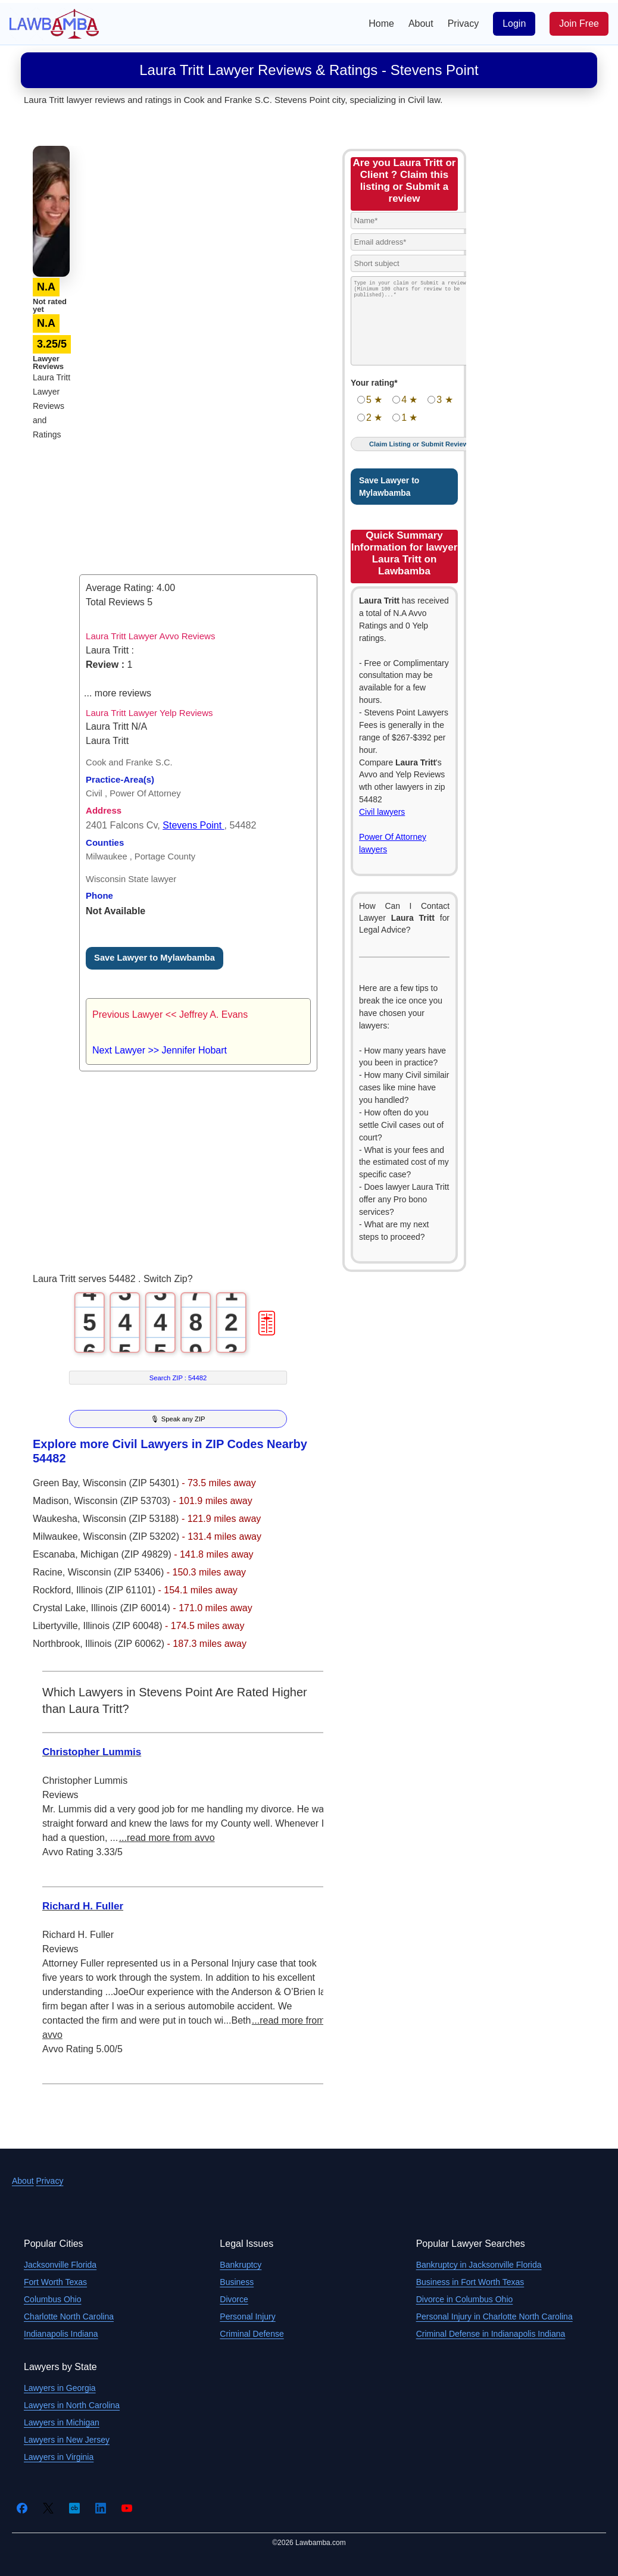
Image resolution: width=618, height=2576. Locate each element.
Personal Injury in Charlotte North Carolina (494, 2316)
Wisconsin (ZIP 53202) (132, 1536)
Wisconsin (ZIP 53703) (123, 1501)
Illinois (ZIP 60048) (124, 1626)
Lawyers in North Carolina (72, 2405)
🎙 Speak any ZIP (178, 1419)
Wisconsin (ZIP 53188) (132, 1519)
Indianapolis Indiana (61, 2334)
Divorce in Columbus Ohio (464, 2299)
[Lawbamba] (54, 23)
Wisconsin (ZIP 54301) (132, 1483)
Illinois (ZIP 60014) (132, 1608)
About (420, 23)
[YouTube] (127, 2508)
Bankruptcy (240, 2264)
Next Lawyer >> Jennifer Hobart (159, 1050)
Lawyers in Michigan (61, 2422)
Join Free (579, 23)
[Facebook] (22, 2508)
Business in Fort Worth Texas (470, 2282)
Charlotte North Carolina (69, 2316)
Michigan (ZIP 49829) (127, 1554)
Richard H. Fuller (82, 1906)
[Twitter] (48, 2508)
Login (514, 23)
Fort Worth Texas (55, 2282)
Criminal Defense (251, 2334)
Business (237, 2282)
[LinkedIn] (100, 2508)
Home (381, 23)
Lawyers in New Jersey (67, 2439)
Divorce (234, 2299)
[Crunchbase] (74, 2508)
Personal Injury (247, 2316)
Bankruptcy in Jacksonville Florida (479, 2264)
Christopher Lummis (91, 1752)
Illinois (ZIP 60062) (126, 1644)
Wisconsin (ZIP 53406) (117, 1572)
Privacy (463, 23)
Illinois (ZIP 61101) (117, 1590)
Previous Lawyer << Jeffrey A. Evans (170, 1014)
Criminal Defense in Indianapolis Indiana (491, 2334)
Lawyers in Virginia (58, 2457)
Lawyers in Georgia (60, 2388)
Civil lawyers (382, 812)
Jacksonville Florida (60, 2264)
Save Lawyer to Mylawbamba (154, 957)
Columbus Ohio (53, 2299)
